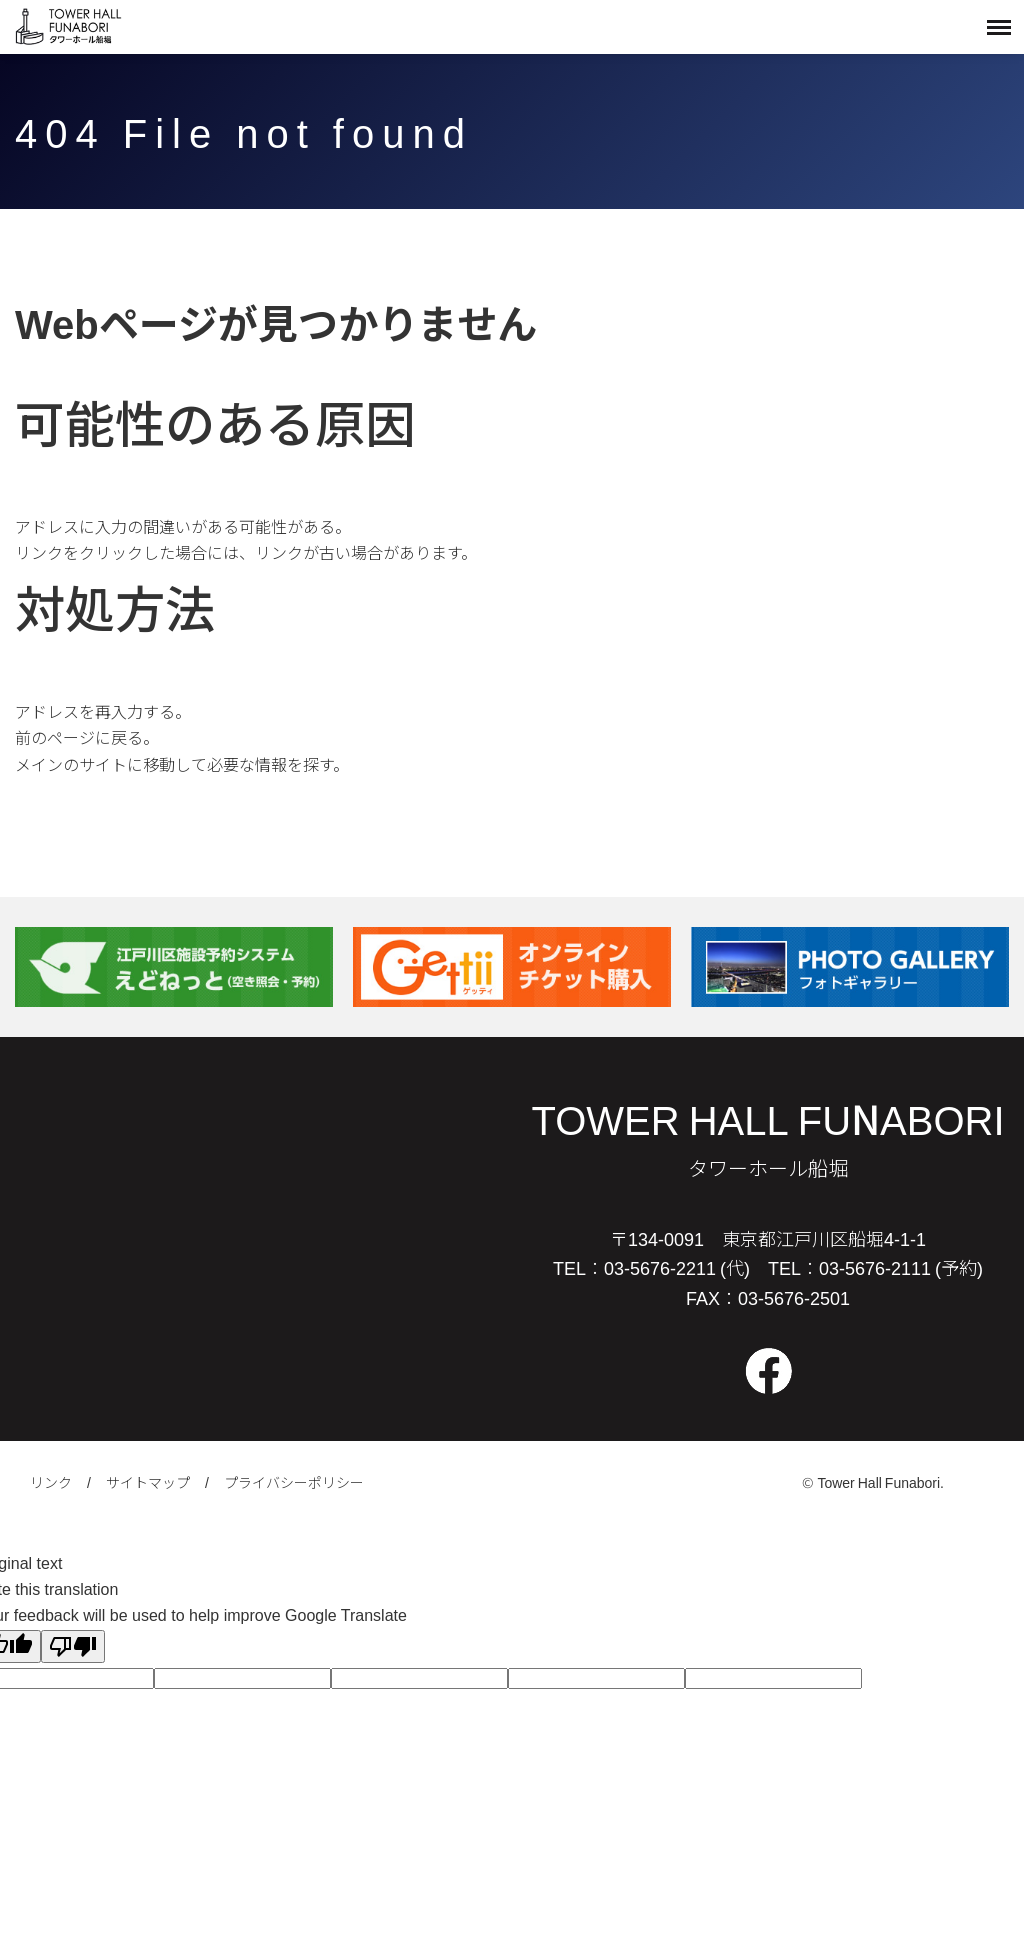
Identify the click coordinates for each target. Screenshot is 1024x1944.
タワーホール (70, 26)
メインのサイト (71, 764)
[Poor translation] (73, 1646)
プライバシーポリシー (294, 1482)
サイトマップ (148, 1482)
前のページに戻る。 (87, 737)
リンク (51, 1482)
